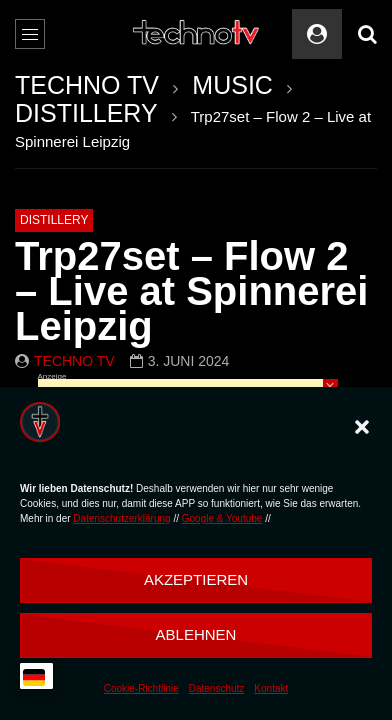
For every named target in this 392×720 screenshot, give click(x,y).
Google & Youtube (222, 518)
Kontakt (271, 688)
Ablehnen (196, 634)
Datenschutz (217, 688)
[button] (362, 427)
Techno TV (74, 361)
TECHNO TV (87, 85)
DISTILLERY (86, 113)
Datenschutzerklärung (121, 518)
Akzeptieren (196, 579)
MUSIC (232, 85)
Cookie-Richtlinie (141, 688)
